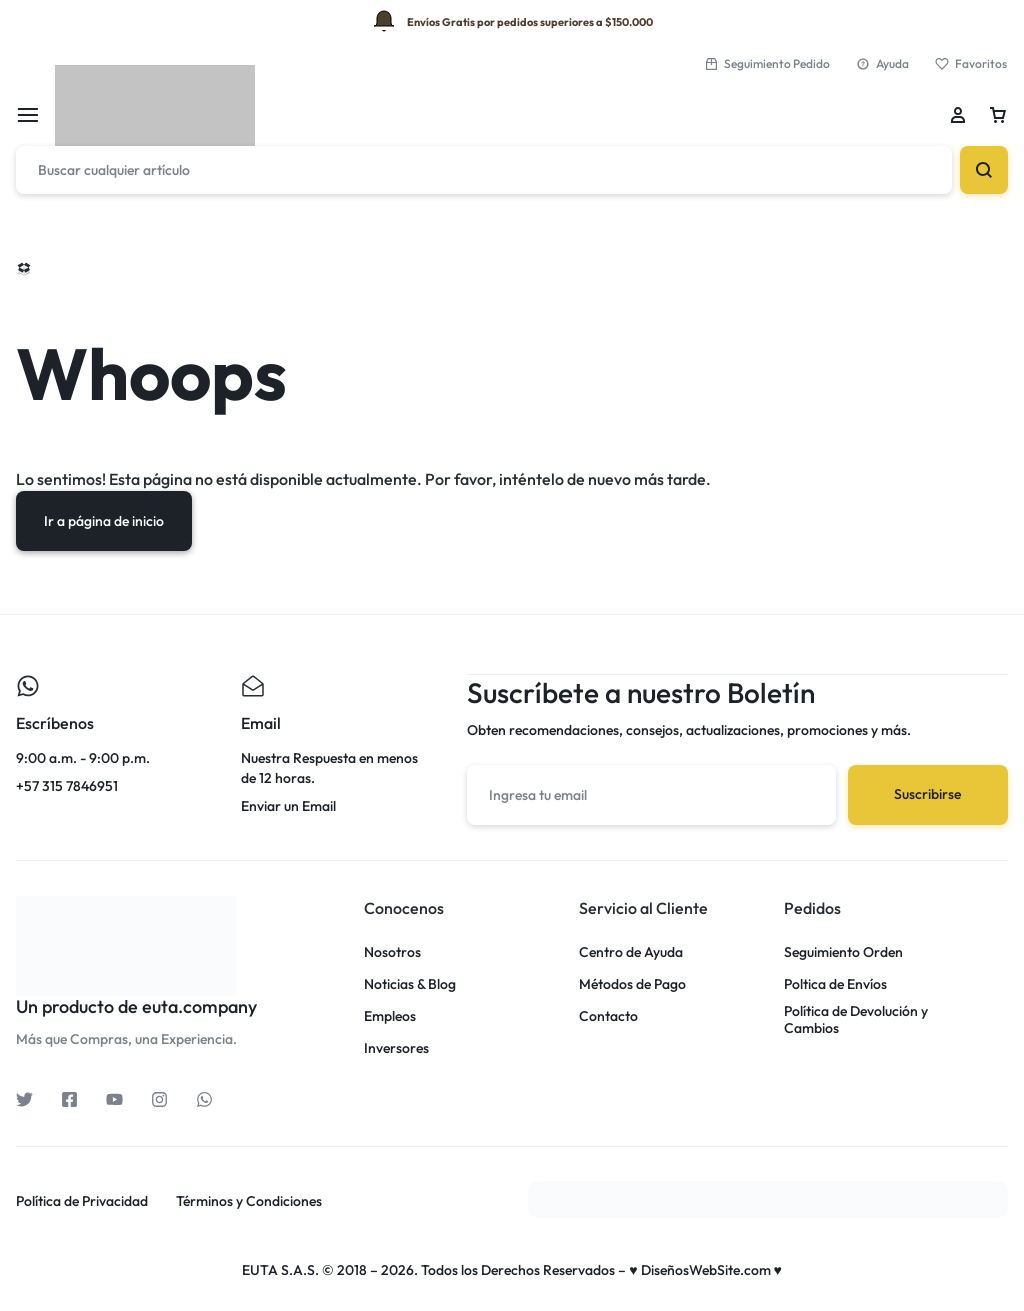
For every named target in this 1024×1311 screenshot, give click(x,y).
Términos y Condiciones (249, 1200)
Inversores (396, 1047)
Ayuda (882, 63)
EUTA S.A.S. (280, 1269)
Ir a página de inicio (104, 521)
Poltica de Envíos (835, 983)
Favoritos (971, 63)
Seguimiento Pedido (767, 63)
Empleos (390, 1015)
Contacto (608, 1015)
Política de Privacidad (82, 1200)
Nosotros (392, 951)
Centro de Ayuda (631, 951)
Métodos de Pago (632, 983)
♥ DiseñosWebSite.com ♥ (705, 1269)
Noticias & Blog (410, 983)
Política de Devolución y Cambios (856, 1019)
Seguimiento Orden (843, 951)
